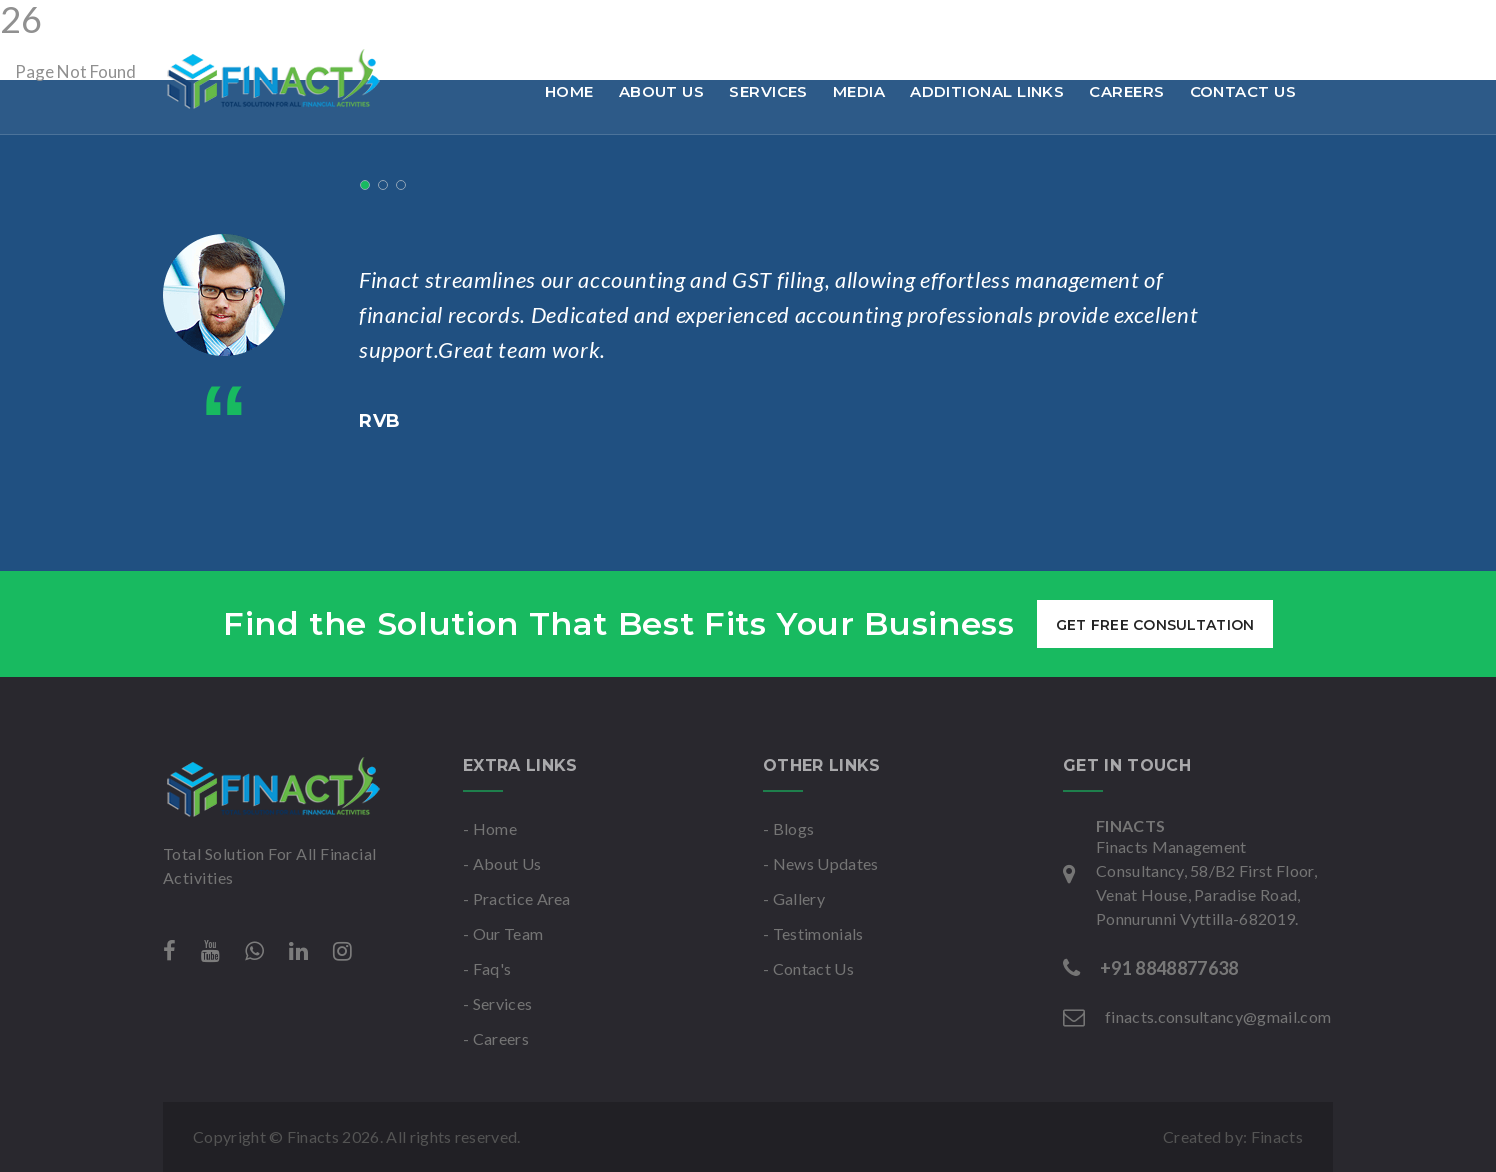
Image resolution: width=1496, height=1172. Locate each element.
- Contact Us (808, 968)
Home (569, 91)
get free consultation (1155, 625)
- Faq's (487, 968)
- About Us (502, 863)
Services (768, 91)
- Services (497, 1003)
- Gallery (794, 898)
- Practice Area (517, 898)
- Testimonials (813, 933)
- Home (490, 828)
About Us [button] (662, 91)
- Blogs (788, 828)
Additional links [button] (987, 91)
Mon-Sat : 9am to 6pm (711, 24)
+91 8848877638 (240, 24)
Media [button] (859, 91)
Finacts (1277, 1136)
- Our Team (503, 933)
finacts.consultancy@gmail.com (466, 24)
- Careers (496, 1038)
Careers (1126, 91)
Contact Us (1243, 91)
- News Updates (820, 863)
